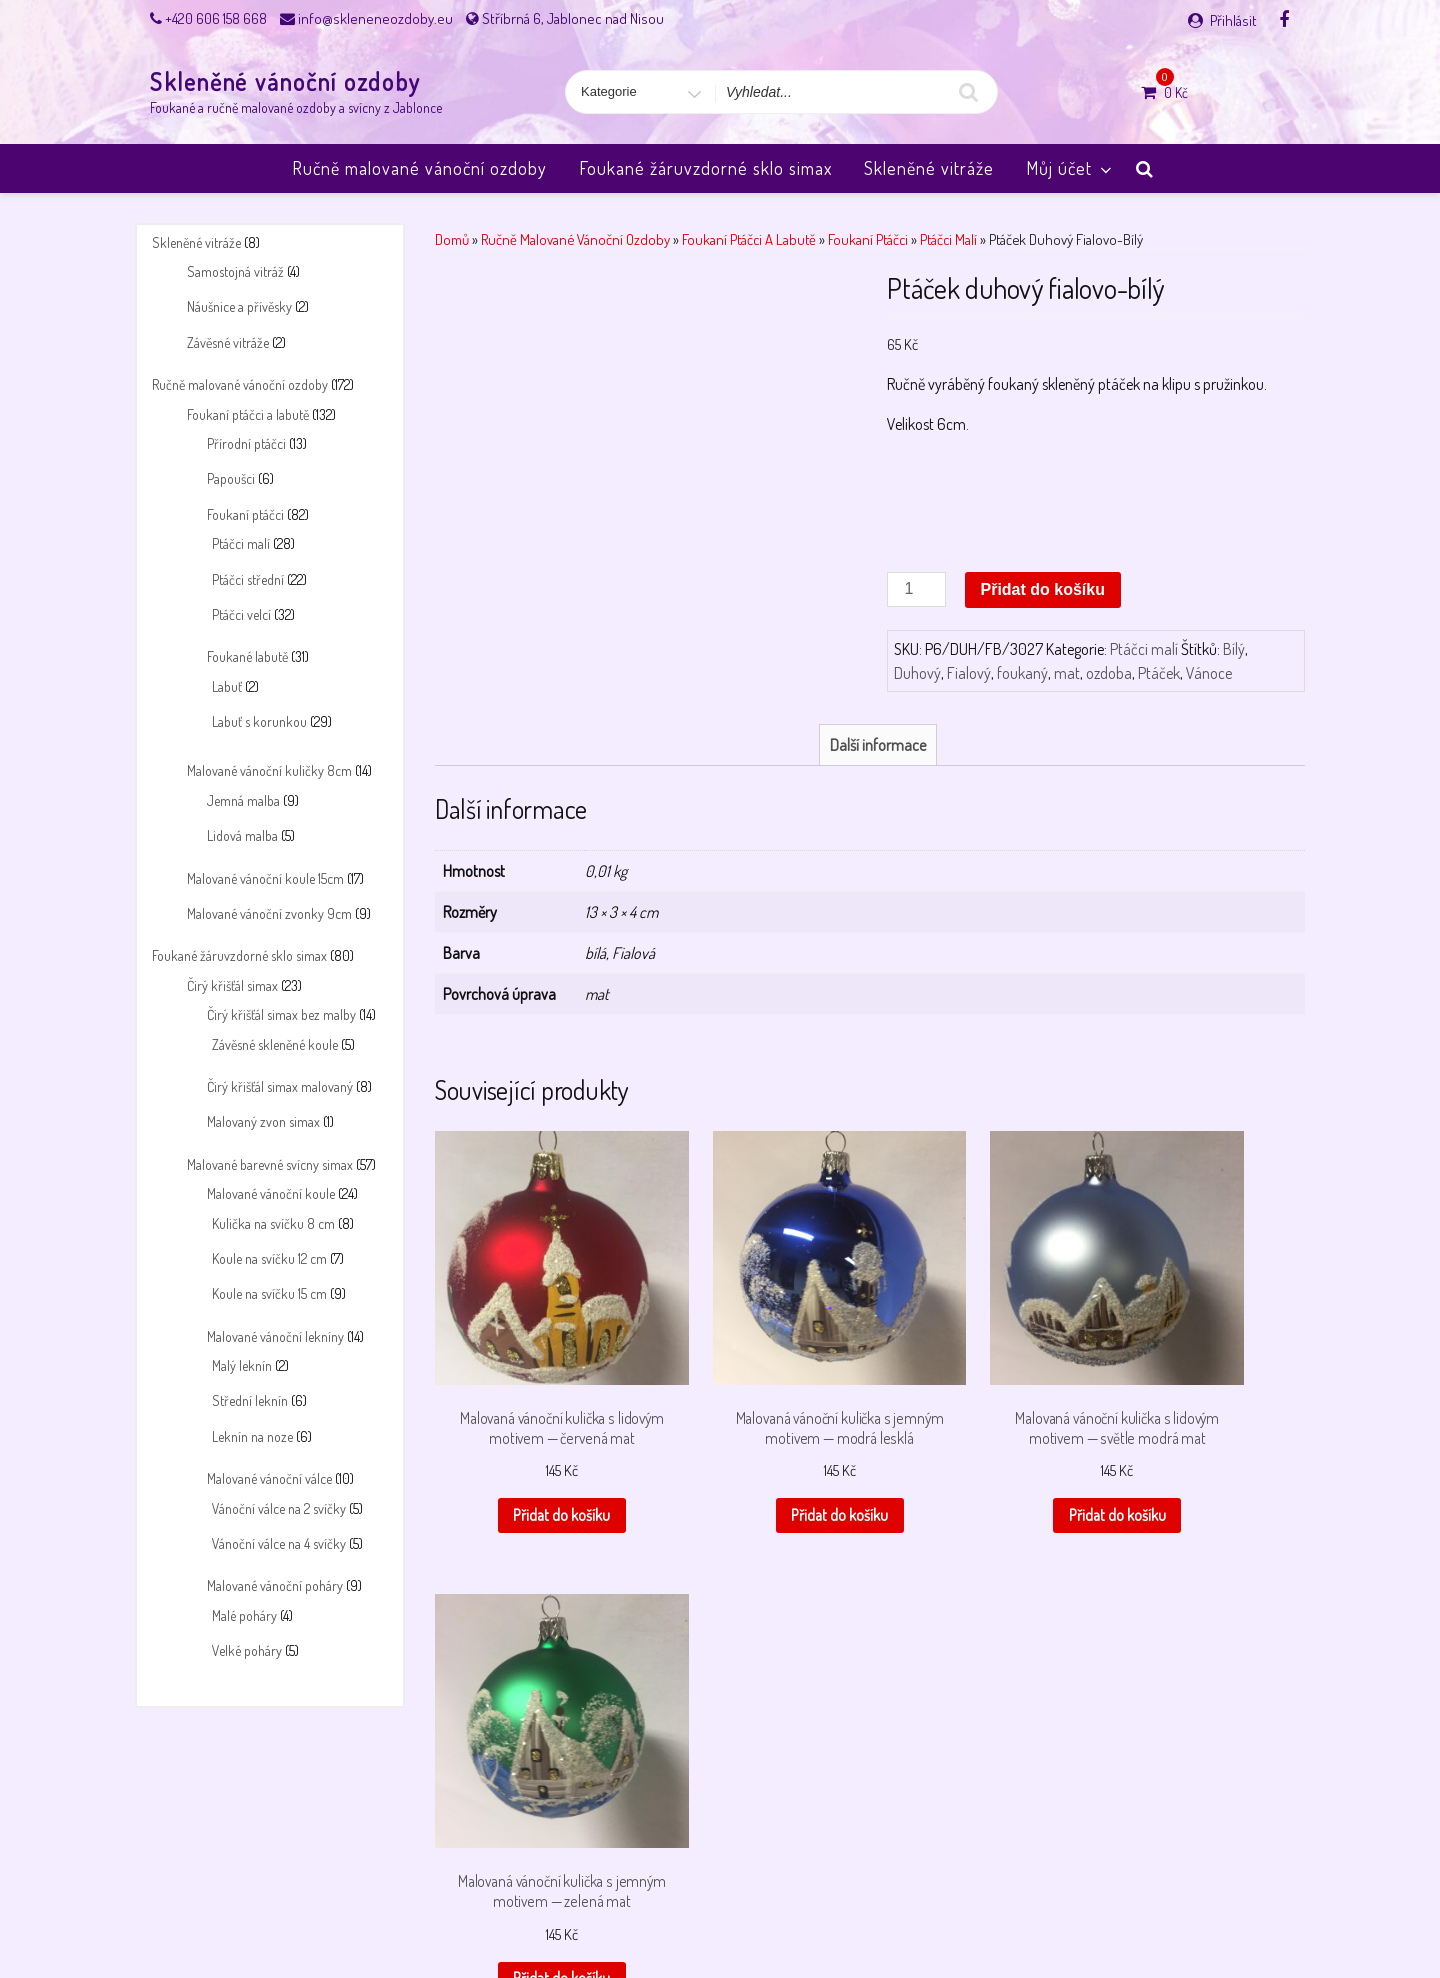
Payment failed (613, 1910)
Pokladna (815, 1910)
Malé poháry (244, 1615)
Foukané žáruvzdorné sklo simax (705, 168)
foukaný (1022, 673)
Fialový (969, 673)
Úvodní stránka (1065, 1910)
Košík (346, 1910)
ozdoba (1109, 673)
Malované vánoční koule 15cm (265, 878)
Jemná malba (243, 800)
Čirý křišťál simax (232, 985)
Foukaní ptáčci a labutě (248, 414)
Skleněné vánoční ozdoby (285, 81)
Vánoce (1209, 673)
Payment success (723, 1910)
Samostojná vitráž (235, 271)
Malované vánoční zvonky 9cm (269, 913)
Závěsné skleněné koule (275, 1044)
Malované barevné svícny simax (270, 1164)
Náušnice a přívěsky (239, 306)
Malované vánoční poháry (275, 1585)
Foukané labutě (247, 656)
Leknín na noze (252, 1436)
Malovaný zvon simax (263, 1121)
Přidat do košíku (1043, 589)
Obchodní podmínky (497, 1910)
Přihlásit (1233, 20)
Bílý (1234, 649)
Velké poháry (247, 1650)
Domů (452, 239)
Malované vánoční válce (269, 1478)
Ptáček (1159, 673)
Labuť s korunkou (259, 721)
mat (1067, 673)
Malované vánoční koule (271, 1193)
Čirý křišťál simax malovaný (280, 1086)
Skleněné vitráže (929, 168)
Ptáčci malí (241, 543)
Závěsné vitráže (228, 342)
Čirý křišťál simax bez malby (281, 1014)
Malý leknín (242, 1365)
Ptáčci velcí (241, 614)
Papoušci (231, 478)
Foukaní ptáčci (245, 514)
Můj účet (1070, 168)
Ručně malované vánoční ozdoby (419, 168)
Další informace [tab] (878, 745)
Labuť (227, 686)
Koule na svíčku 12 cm (269, 1258)
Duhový (917, 673)
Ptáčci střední (248, 579)
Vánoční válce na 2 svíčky (279, 1508)
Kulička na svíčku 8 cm (273, 1223)
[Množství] (916, 589)
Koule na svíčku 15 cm (269, 1293)
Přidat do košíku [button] (531, 1476)
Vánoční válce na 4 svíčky (279, 1543)
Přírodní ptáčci (246, 443)
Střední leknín (250, 1400)
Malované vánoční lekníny (275, 1336)
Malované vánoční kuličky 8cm (269, 770)
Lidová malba (242, 835)
